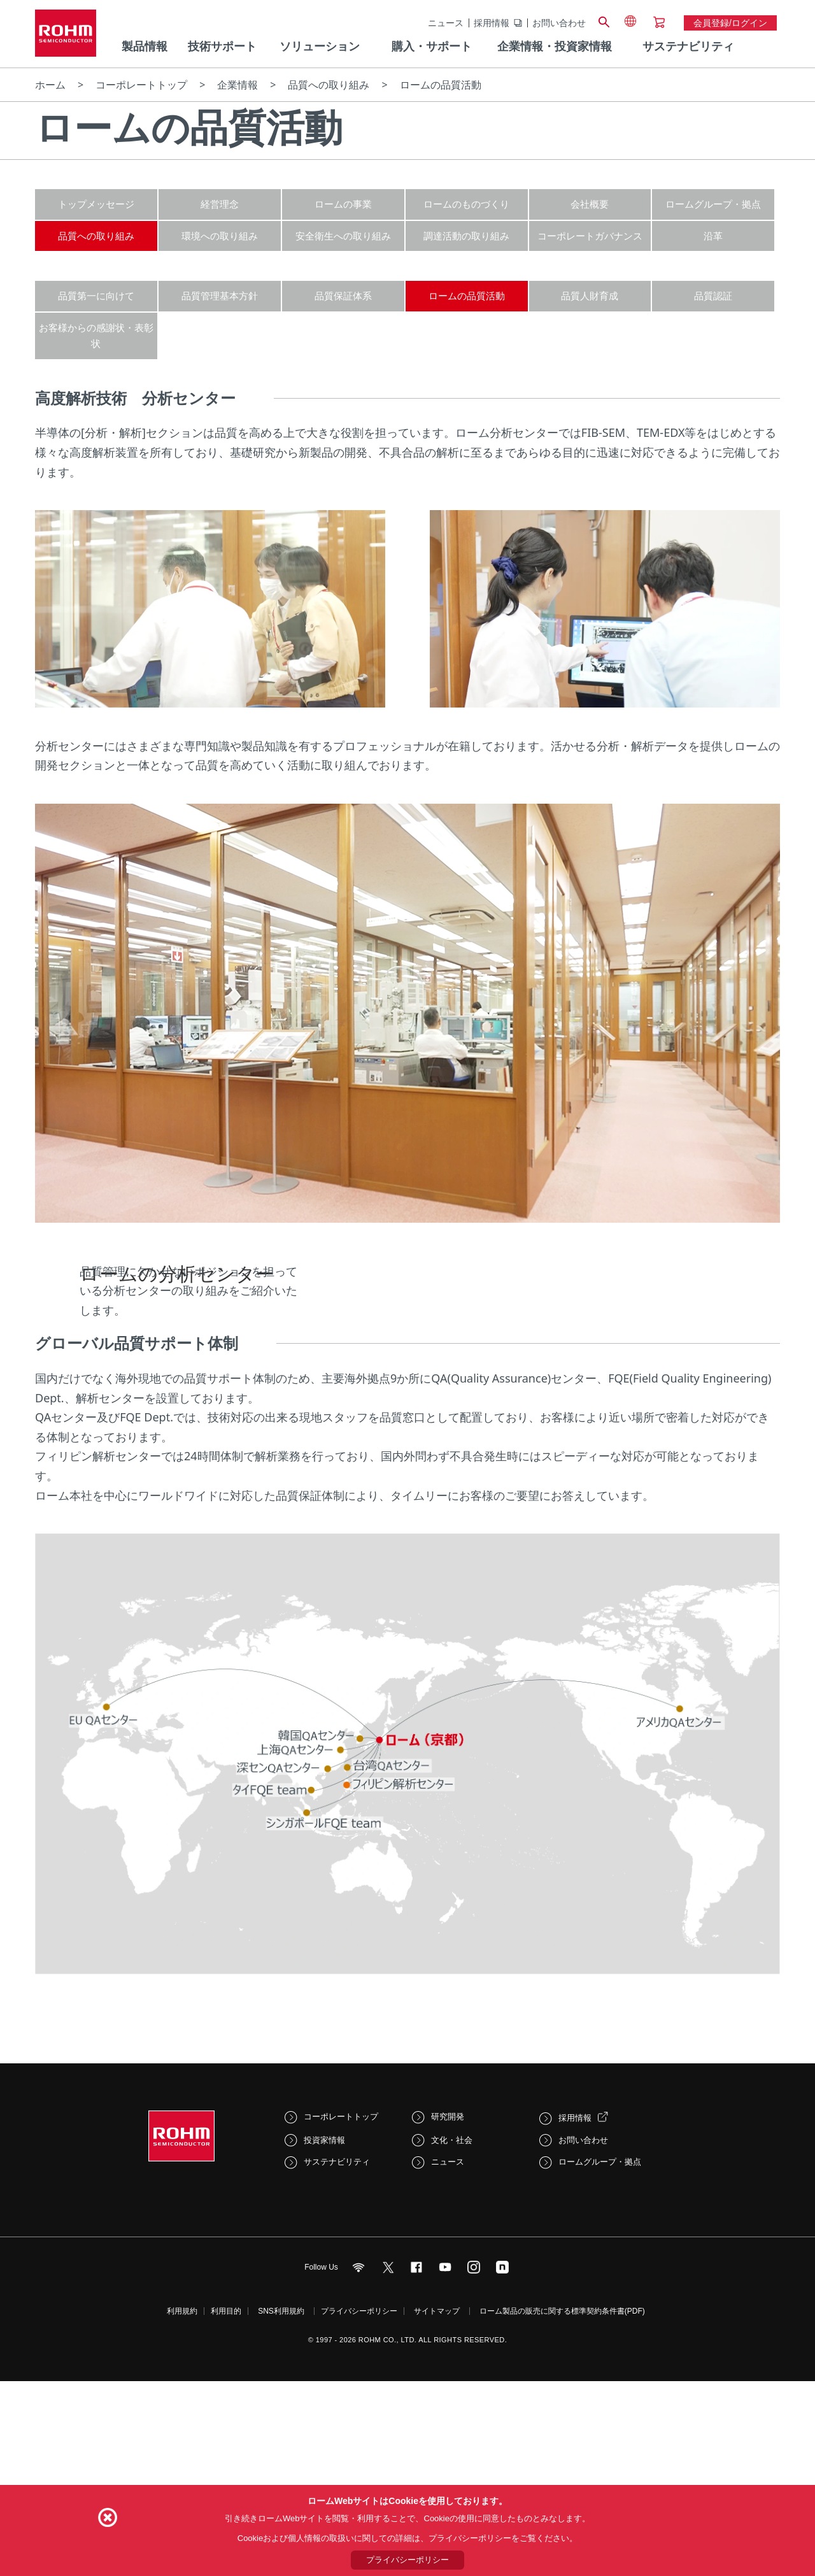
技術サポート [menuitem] (222, 46)
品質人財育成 (589, 295)
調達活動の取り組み (466, 235)
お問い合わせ (559, 22)
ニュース (446, 22)
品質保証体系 (343, 295)
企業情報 (237, 85)
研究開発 (447, 2326)
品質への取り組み (328, 85)
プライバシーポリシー (407, 2560)
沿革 (713, 235)
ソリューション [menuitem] (320, 46)
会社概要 (589, 203)
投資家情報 (324, 2349)
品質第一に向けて (96, 295)
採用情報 (491, 22)
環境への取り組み (219, 235)
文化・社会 (451, 2349)
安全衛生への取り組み (343, 235)
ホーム (50, 85)
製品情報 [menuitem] (144, 46)
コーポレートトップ (141, 85)
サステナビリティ (337, 2372)
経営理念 (220, 203)
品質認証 (713, 295)
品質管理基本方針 (219, 295)
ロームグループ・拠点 (713, 203)
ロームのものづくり (466, 203)
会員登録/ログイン (730, 23)
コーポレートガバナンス (589, 235)
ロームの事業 (343, 203)
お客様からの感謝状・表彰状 (96, 335)
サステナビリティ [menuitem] (688, 46)
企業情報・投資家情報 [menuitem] (554, 46)
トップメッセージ (96, 203)
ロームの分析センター (177, 1336)
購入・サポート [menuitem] (432, 46)
